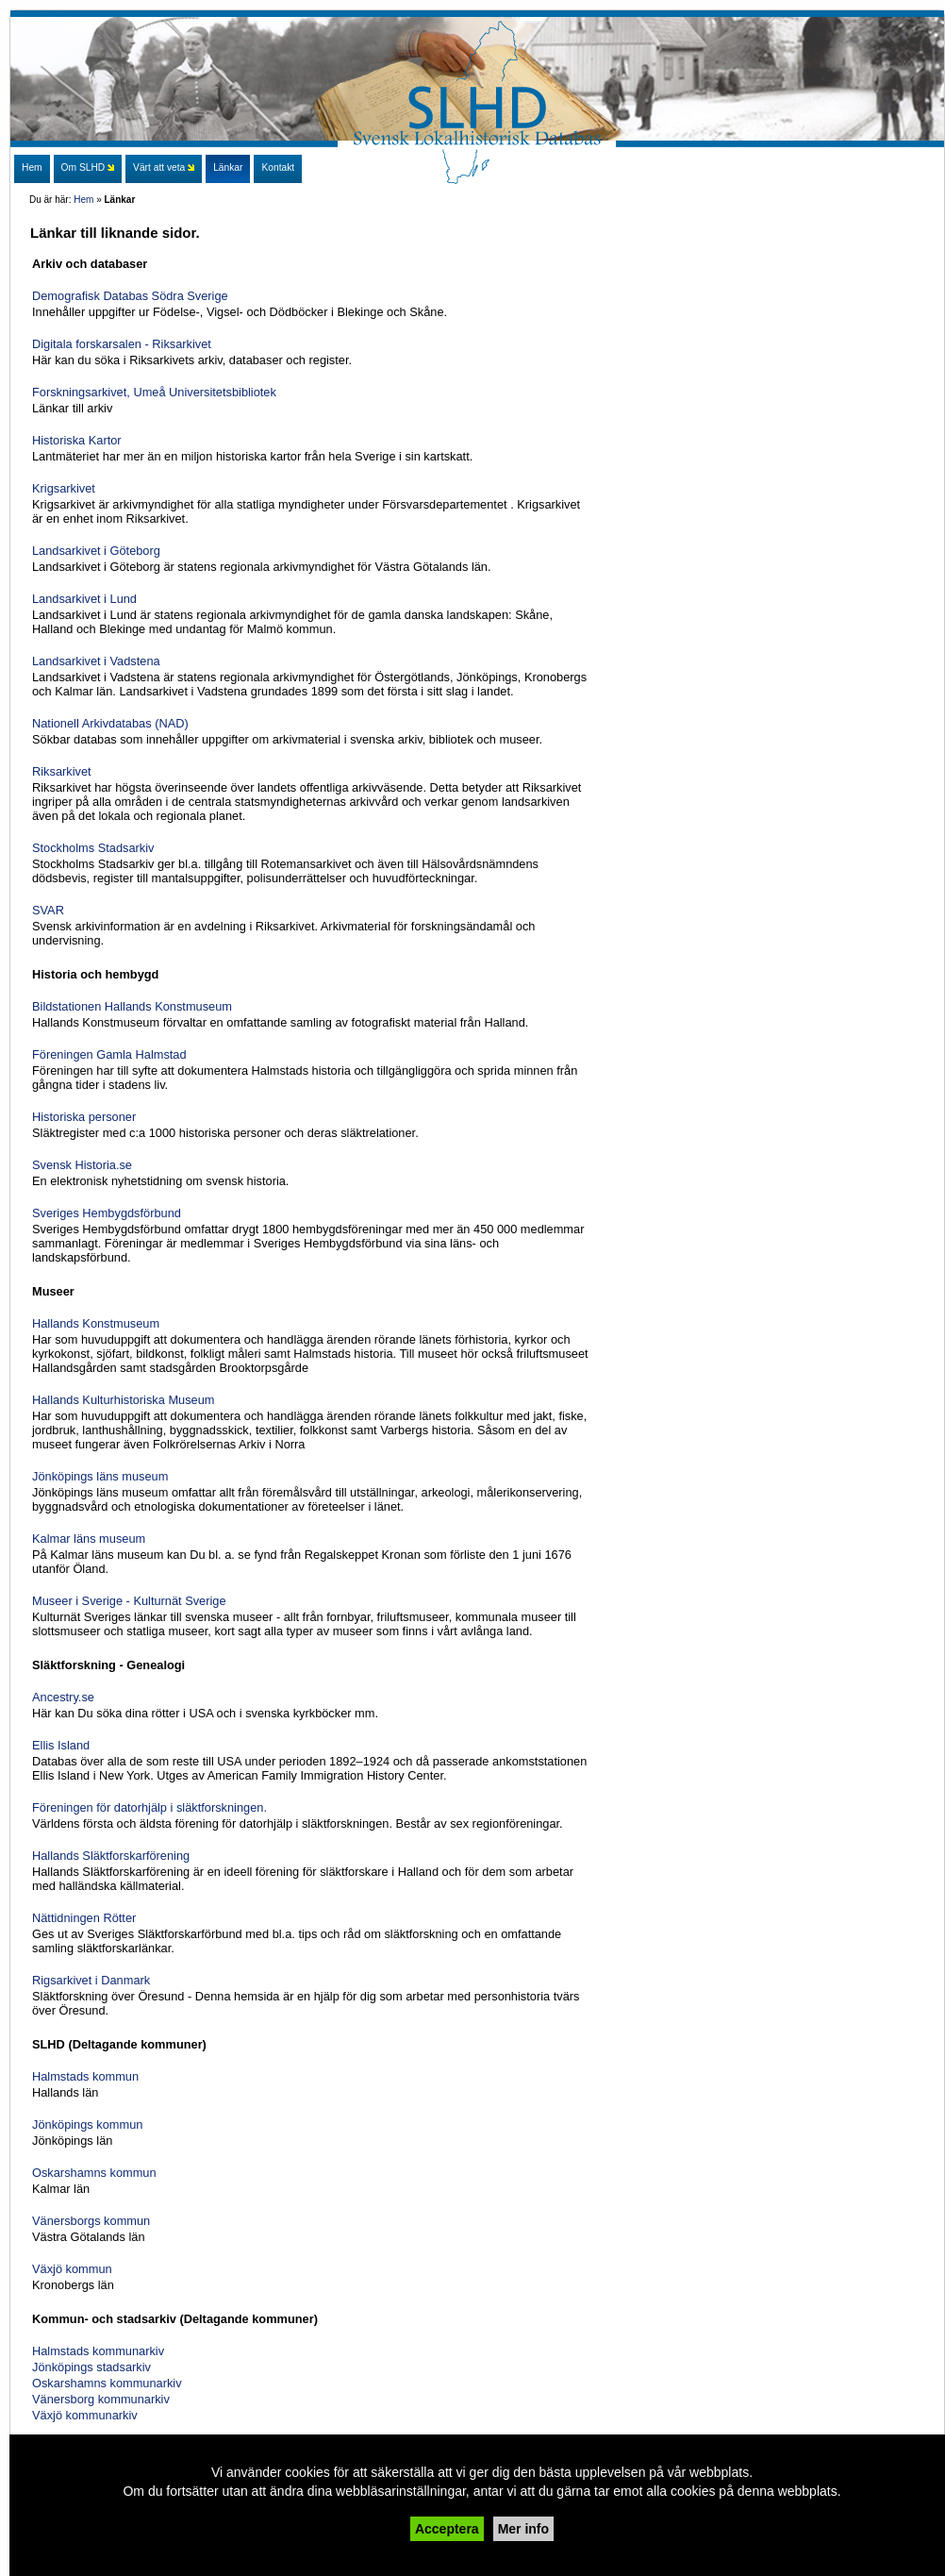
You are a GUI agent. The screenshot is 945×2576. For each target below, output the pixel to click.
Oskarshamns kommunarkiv (107, 2383)
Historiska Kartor (77, 440)
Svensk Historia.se (82, 1165)
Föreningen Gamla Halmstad (109, 1054)
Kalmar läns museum (88, 1538)
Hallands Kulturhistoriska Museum (123, 1400)
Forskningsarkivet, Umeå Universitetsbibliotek (154, 392)
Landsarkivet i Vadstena (96, 661)
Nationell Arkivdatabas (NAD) (110, 723)
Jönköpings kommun (87, 2124)
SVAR (48, 910)
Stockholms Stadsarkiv (93, 848)
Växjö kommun (72, 2269)
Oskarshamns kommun (94, 2173)
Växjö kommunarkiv (85, 2415)
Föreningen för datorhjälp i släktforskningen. (149, 1807)
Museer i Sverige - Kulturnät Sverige (129, 1601)
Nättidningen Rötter (84, 1918)
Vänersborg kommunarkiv (101, 2399)
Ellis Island (61, 1745)
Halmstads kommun (85, 2076)
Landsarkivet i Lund (84, 599)
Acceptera (447, 2528)
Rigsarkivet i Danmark (91, 1980)
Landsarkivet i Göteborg (96, 551)
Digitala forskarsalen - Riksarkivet (121, 344)
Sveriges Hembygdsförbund (106, 1213)
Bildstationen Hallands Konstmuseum (132, 1006)
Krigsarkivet (63, 488)
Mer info (523, 2528)
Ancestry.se (63, 1697)
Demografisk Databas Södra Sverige (130, 296)
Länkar (227, 167)
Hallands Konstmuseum (95, 1323)
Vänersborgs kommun (91, 2221)
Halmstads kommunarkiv (98, 2351)
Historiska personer (84, 1117)
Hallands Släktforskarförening (111, 1855)
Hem (83, 199)
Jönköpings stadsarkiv (91, 2367)
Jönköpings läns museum (100, 1476)
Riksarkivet (61, 771)
